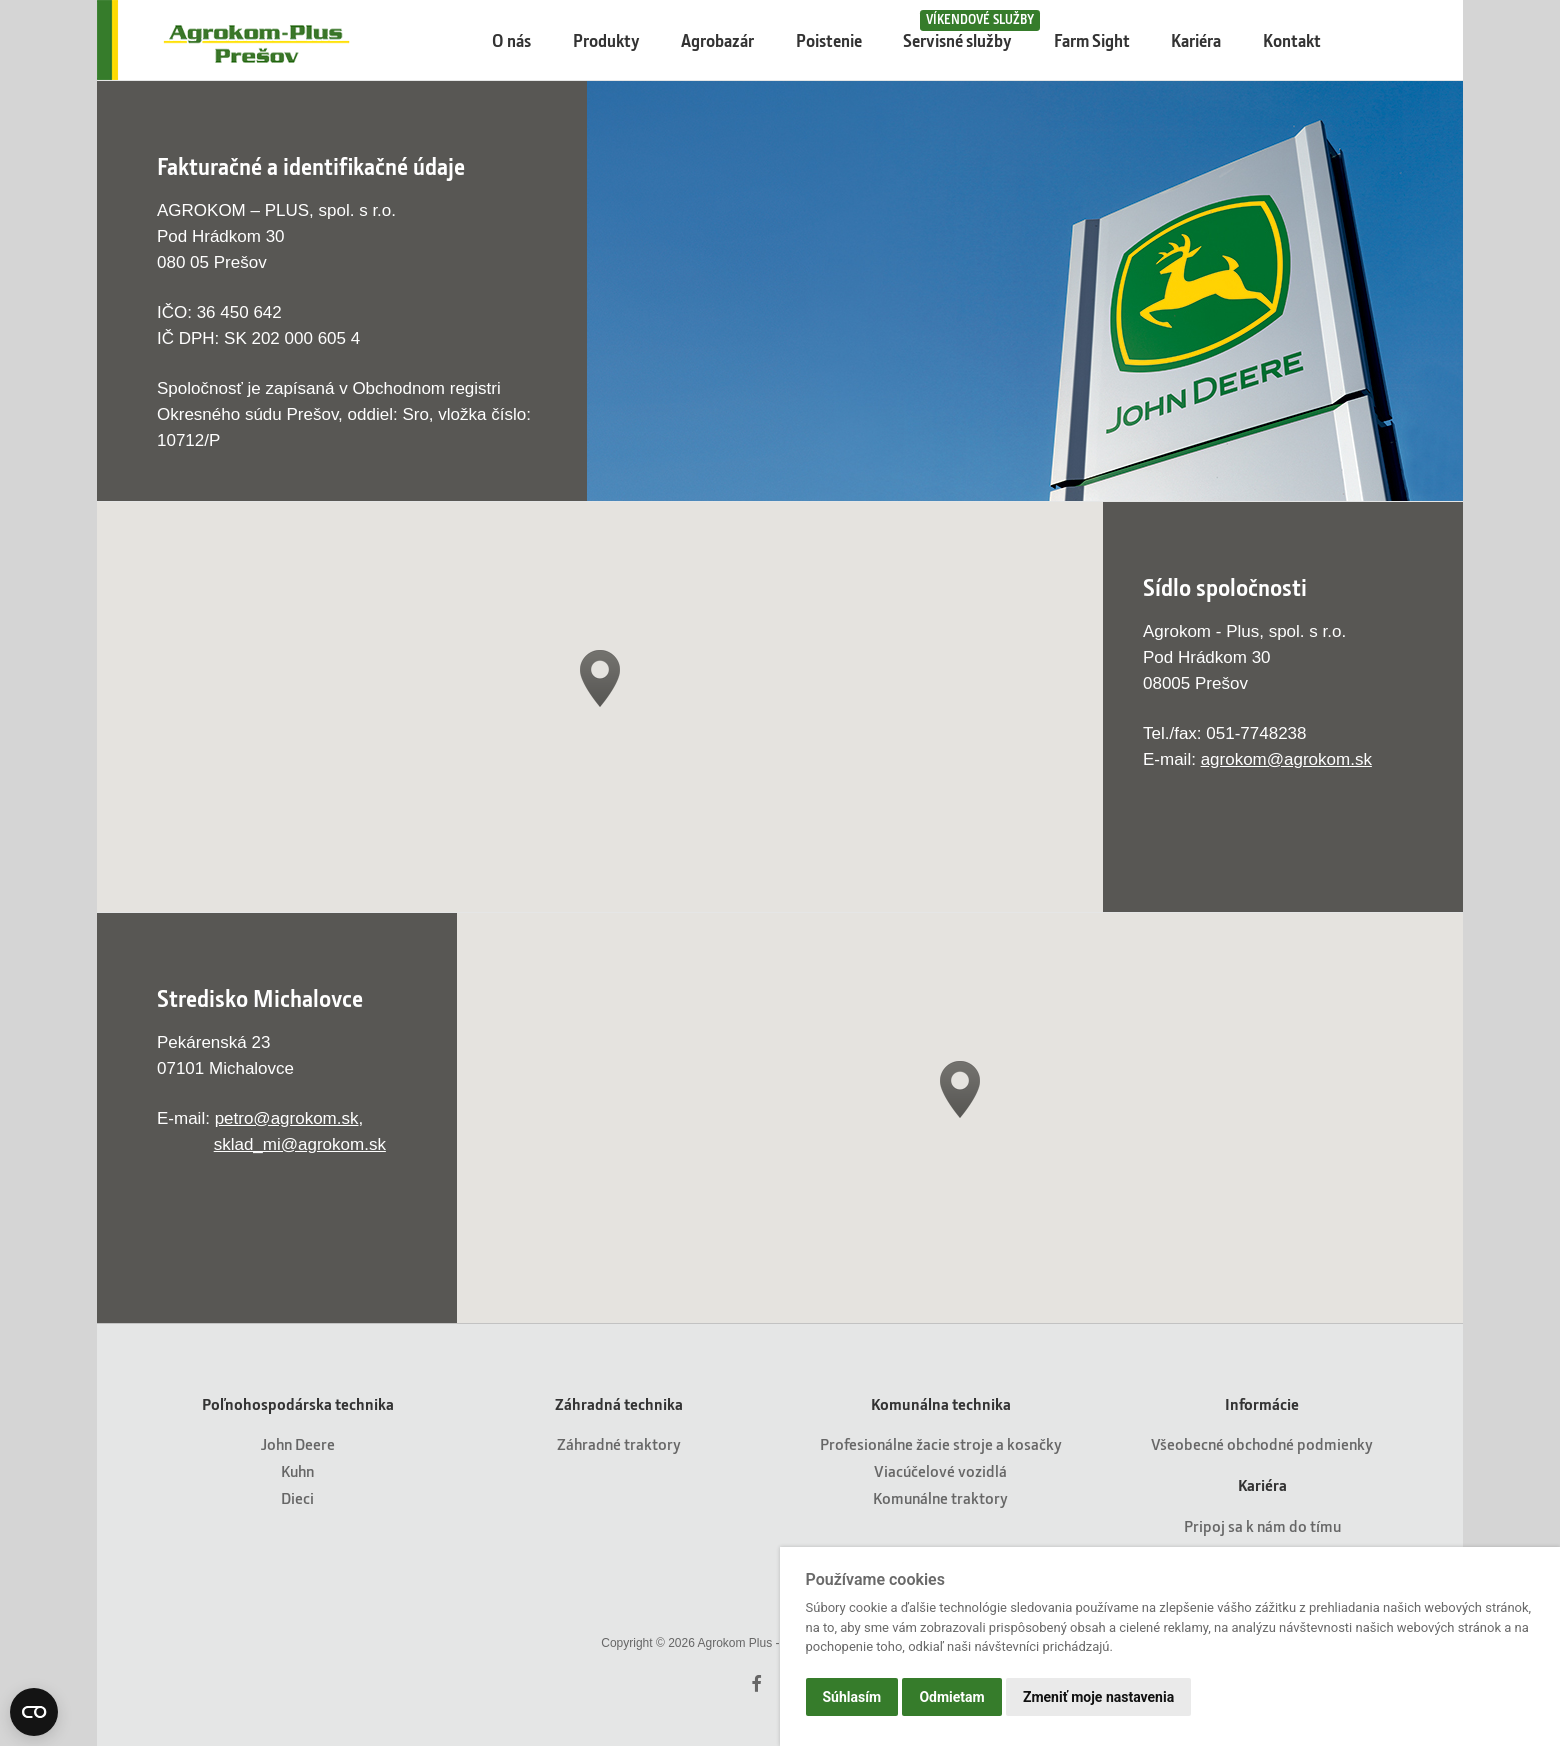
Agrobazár (717, 40)
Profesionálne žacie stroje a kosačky (941, 1443)
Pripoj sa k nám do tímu (1262, 1525)
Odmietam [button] (951, 1697)
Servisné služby (966, 30)
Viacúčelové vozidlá (940, 1470)
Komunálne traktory (940, 1497)
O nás (511, 40)
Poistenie (829, 40)
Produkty (606, 40)
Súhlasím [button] (852, 1697)
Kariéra (1196, 40)
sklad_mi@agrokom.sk (300, 1144)
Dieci (297, 1497)
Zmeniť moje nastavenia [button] (1098, 1697)
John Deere (298, 1443)
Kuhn (297, 1470)
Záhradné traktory (619, 1443)
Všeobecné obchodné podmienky (1262, 1443)
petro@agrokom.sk (287, 1118)
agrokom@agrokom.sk (1286, 759)
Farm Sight (1092, 40)
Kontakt (1292, 40)
